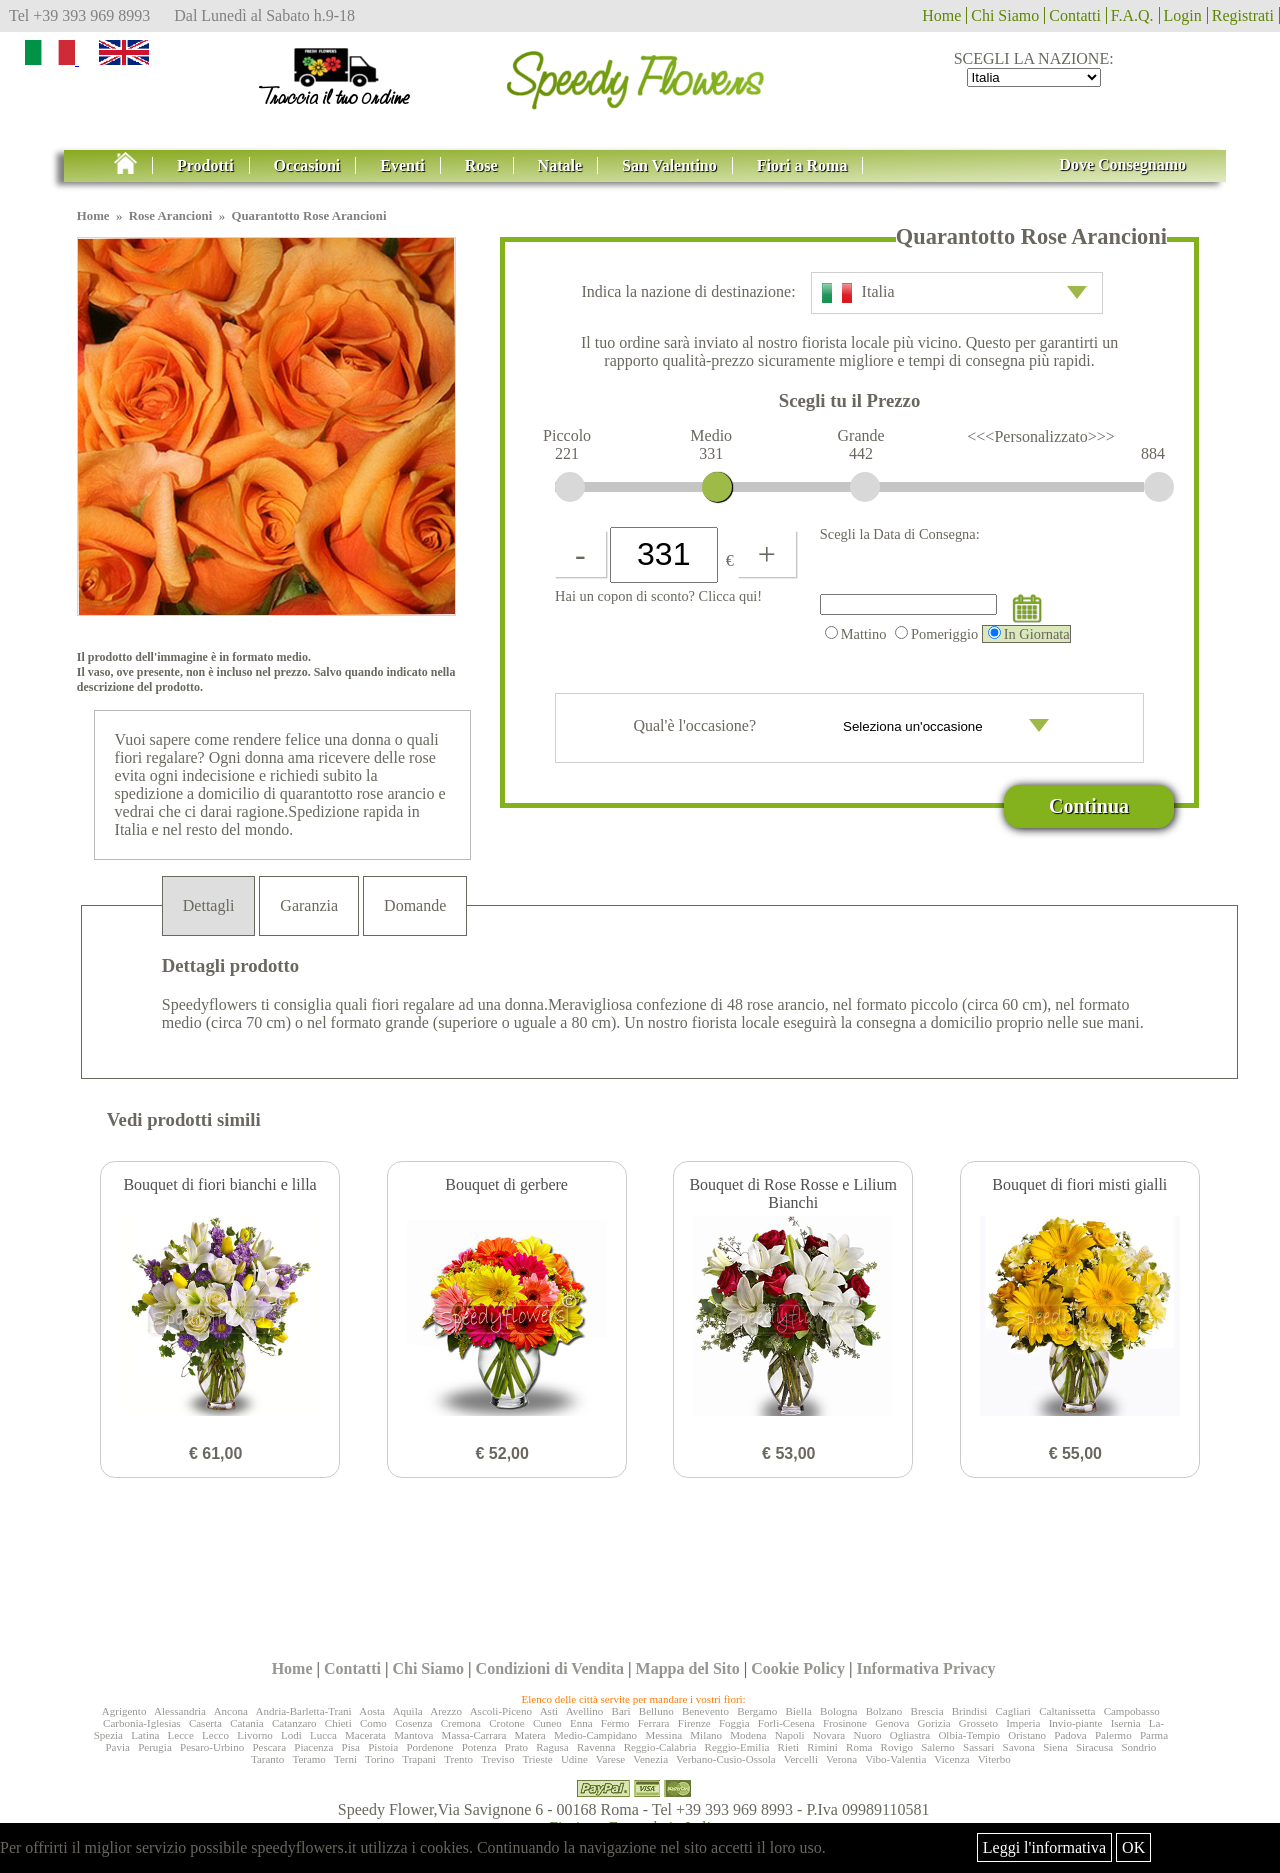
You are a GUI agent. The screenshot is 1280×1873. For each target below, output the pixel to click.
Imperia (1023, 1723)
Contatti (1075, 15)
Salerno (938, 1747)
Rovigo (897, 1747)
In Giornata (1029, 634)
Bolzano (884, 1711)
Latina (145, 1735)
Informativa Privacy (925, 1668)
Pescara (269, 1747)
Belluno (656, 1711)
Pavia (117, 1747)
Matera (530, 1735)
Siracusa (1094, 1747)
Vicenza (951, 1759)
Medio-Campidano (595, 1735)
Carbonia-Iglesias (142, 1723)
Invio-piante (1076, 1723)
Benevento (705, 1711)
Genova (892, 1723)
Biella (799, 1711)
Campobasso (1132, 1711)
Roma (859, 1747)
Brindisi (969, 1711)
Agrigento (124, 1711)
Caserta (205, 1723)
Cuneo (547, 1723)
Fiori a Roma (802, 165)
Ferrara (654, 1723)
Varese (610, 1759)
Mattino (856, 634)
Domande (415, 905)
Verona (841, 1759)
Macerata (365, 1735)
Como (373, 1723)
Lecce (181, 1735)
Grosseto (978, 1723)
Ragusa (552, 1747)
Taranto (267, 1759)
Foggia (734, 1723)
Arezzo (446, 1711)
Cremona (461, 1723)
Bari (621, 1711)
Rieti (788, 1747)
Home (941, 15)
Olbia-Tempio (969, 1735)
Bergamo (757, 1711)
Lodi (291, 1735)
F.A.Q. (1132, 15)
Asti (549, 1711)
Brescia (927, 1711)
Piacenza (313, 1747)
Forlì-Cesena (786, 1723)
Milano (706, 1735)
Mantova (413, 1735)
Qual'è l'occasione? (847, 728)
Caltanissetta (1067, 1711)
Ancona (231, 1711)
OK (1133, 1847)
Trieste (537, 1759)
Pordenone (429, 1747)
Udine (574, 1759)
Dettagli (209, 905)
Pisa (351, 1747)
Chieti (338, 1723)
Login (1183, 15)
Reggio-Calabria (660, 1747)
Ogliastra (910, 1735)
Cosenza (413, 1723)
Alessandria (180, 1711)
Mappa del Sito (688, 1668)
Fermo (615, 1723)
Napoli (790, 1735)
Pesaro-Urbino (212, 1747)
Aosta (372, 1711)
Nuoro (867, 1735)
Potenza (479, 1747)
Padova (1070, 1735)
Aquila (408, 1711)
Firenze (694, 1723)
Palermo (1113, 1735)
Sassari (978, 1747)
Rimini (822, 1747)
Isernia (1126, 1723)
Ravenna (596, 1747)
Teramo (308, 1759)
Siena (1055, 1747)
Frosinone (845, 1723)
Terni (345, 1759)
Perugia (155, 1747)
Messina (663, 1735)
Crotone (506, 1723)
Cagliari (1012, 1711)
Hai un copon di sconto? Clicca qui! (658, 596)
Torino (379, 1759)
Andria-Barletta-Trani (304, 1711)
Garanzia (309, 905)
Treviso (497, 1759)
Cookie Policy (798, 1668)
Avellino (585, 1711)
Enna (581, 1723)
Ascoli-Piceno (501, 1711)
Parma (1154, 1735)
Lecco (215, 1735)
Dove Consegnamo (1122, 164)
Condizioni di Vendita (550, 1668)
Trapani (419, 1759)
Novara (829, 1735)
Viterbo (994, 1759)
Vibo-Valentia (895, 1759)
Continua (1089, 806)
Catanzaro (294, 1723)
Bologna (838, 1711)
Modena (748, 1735)
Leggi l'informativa (1044, 1847)
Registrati (1243, 15)
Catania (247, 1723)
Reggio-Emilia (737, 1747)
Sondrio (1138, 1747)
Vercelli (801, 1759)
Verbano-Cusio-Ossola (726, 1759)
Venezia (650, 1759)
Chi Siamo (1005, 15)
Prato (516, 1747)
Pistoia (383, 1747)
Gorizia (934, 1723)
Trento (458, 1759)
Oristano (1027, 1735)
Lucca (323, 1735)
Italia (954, 293)
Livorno (254, 1735)
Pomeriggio (936, 634)
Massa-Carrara (474, 1735)
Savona (1019, 1747)
